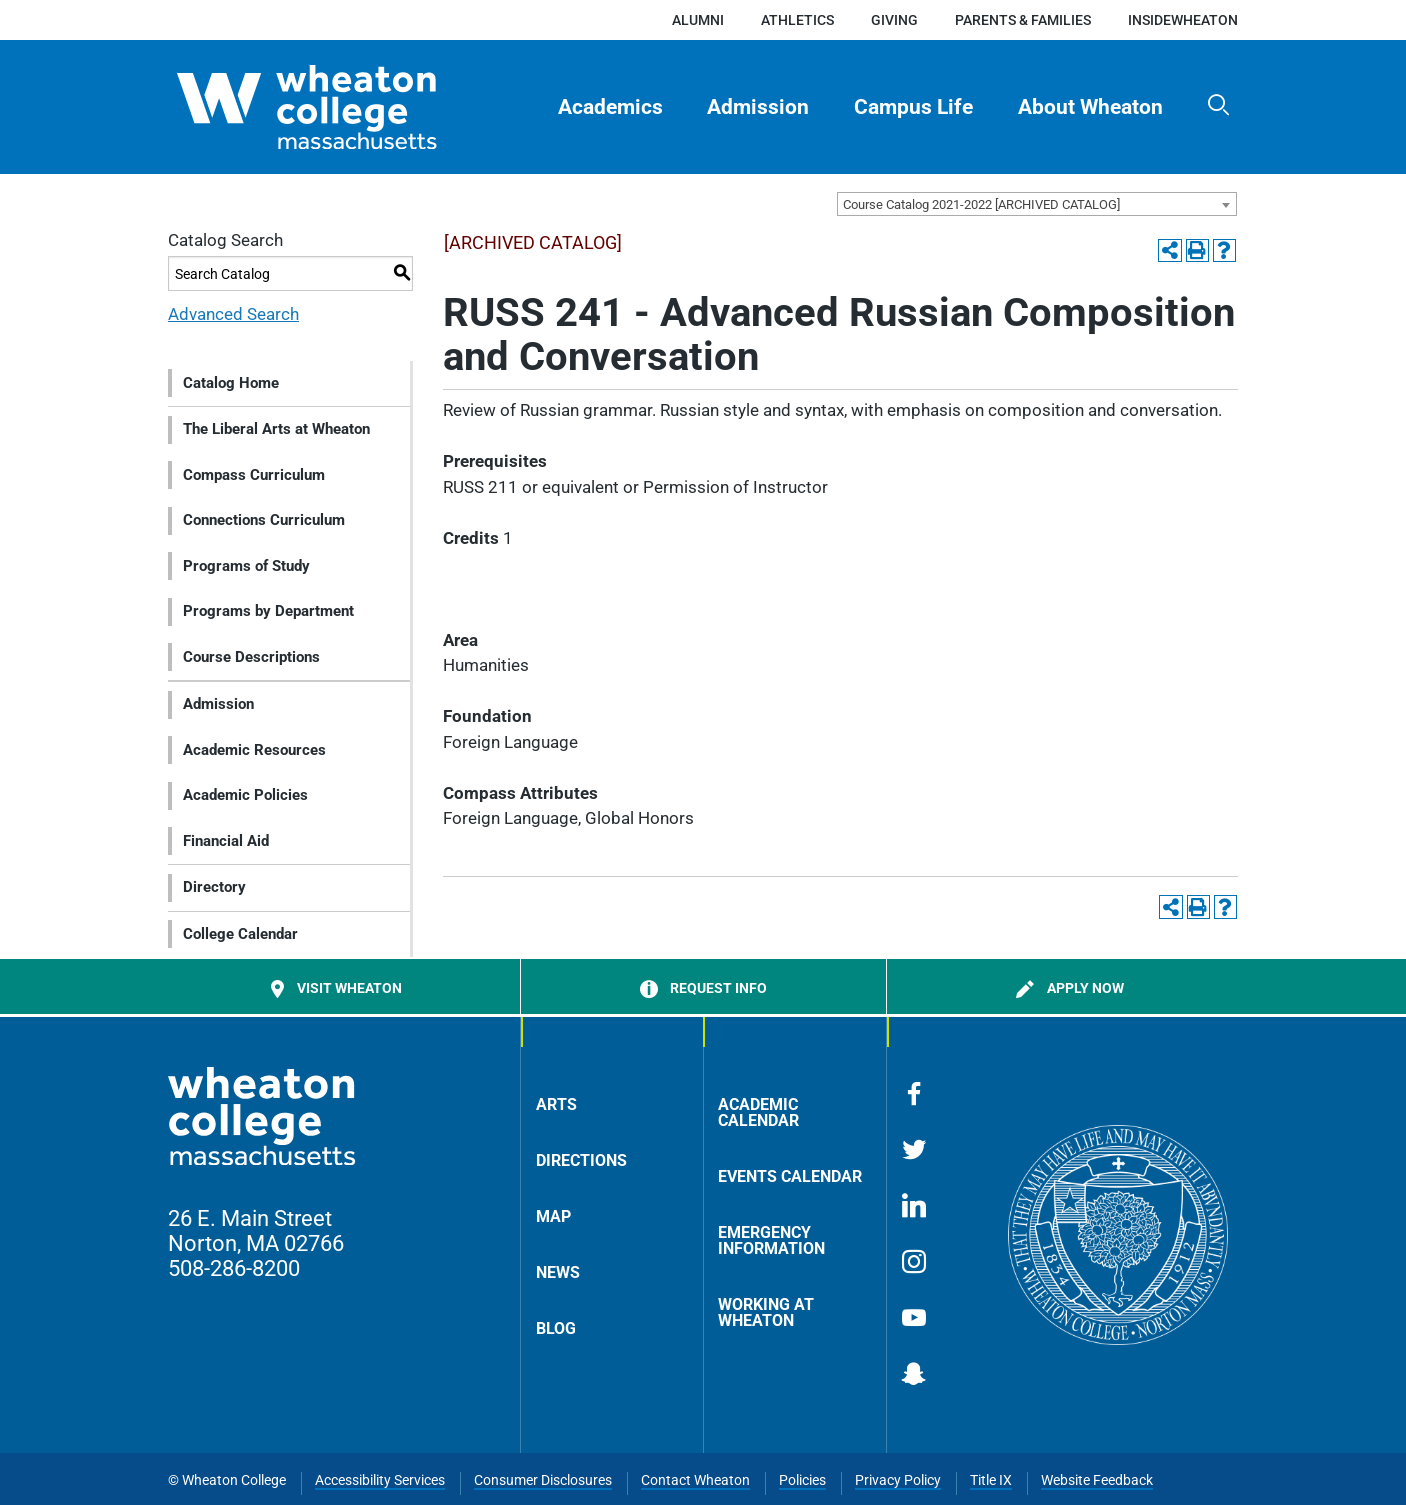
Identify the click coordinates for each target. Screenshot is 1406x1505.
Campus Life (913, 107)
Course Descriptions (251, 657)
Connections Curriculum (264, 520)
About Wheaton (1090, 107)
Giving (894, 20)
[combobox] (1037, 204)
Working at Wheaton (766, 1312)
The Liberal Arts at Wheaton (276, 429)
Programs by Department (268, 611)
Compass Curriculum (254, 475)
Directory (214, 887)
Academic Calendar (758, 1112)
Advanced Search (233, 314)
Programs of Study (246, 566)
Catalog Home (231, 383)
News (558, 1272)
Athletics (797, 20)
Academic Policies (245, 795)
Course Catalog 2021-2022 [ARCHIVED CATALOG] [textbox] (981, 204)
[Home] (342, 107)
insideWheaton (1183, 20)
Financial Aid (226, 841)
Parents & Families (1023, 20)
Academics (610, 107)
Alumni (698, 20)
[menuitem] (610, 107)
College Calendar (240, 934)
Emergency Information (771, 1240)
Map (553, 1216)
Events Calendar (790, 1176)
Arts (556, 1104)
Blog (556, 1328)
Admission (758, 107)
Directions (581, 1160)
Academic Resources (254, 750)
